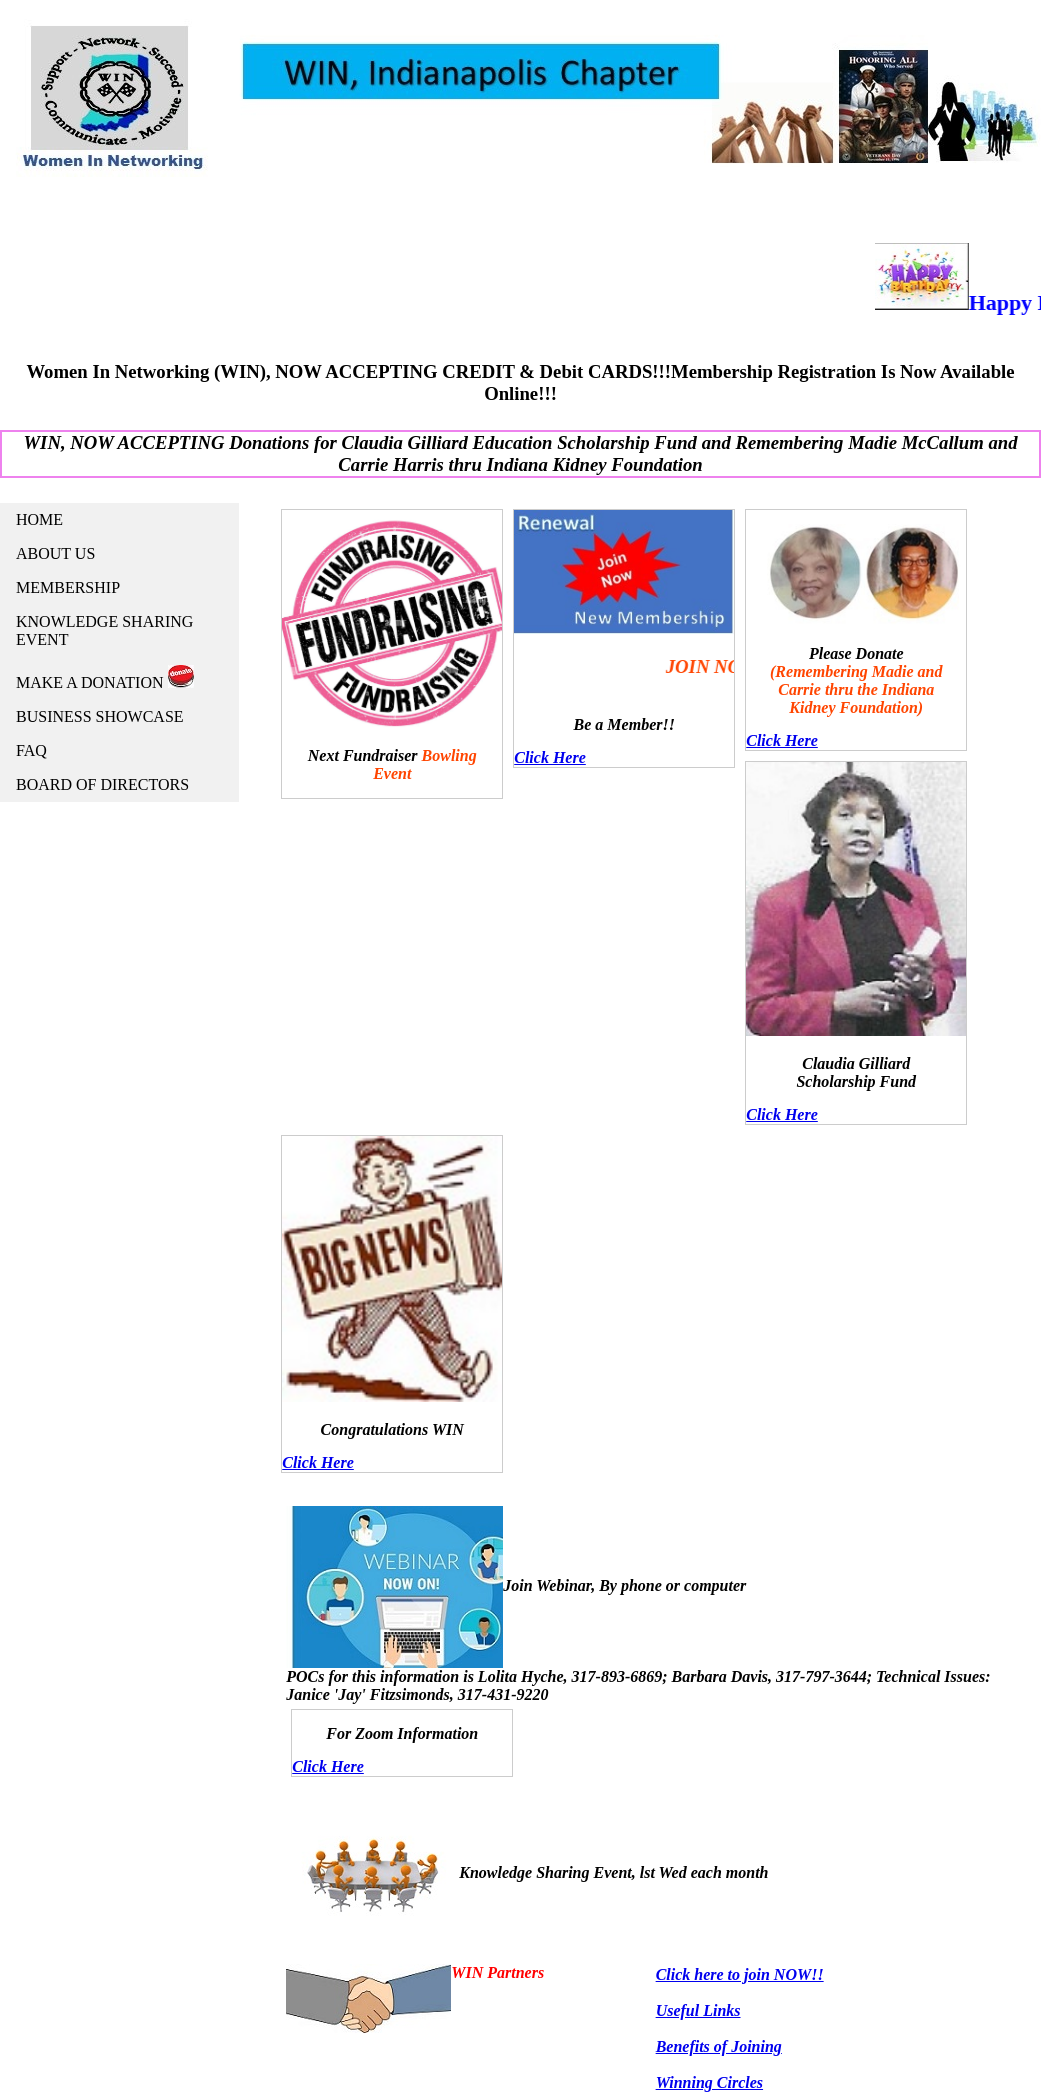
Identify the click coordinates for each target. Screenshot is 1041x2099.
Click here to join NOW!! (740, 1974)
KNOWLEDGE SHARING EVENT (104, 630)
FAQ (31, 750)
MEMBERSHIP (68, 587)
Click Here (550, 757)
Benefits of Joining (719, 2046)
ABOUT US (55, 553)
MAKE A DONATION (105, 678)
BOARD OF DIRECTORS (102, 784)
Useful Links (698, 2010)
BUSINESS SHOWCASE (100, 716)
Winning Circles (709, 2082)
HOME (39, 519)
